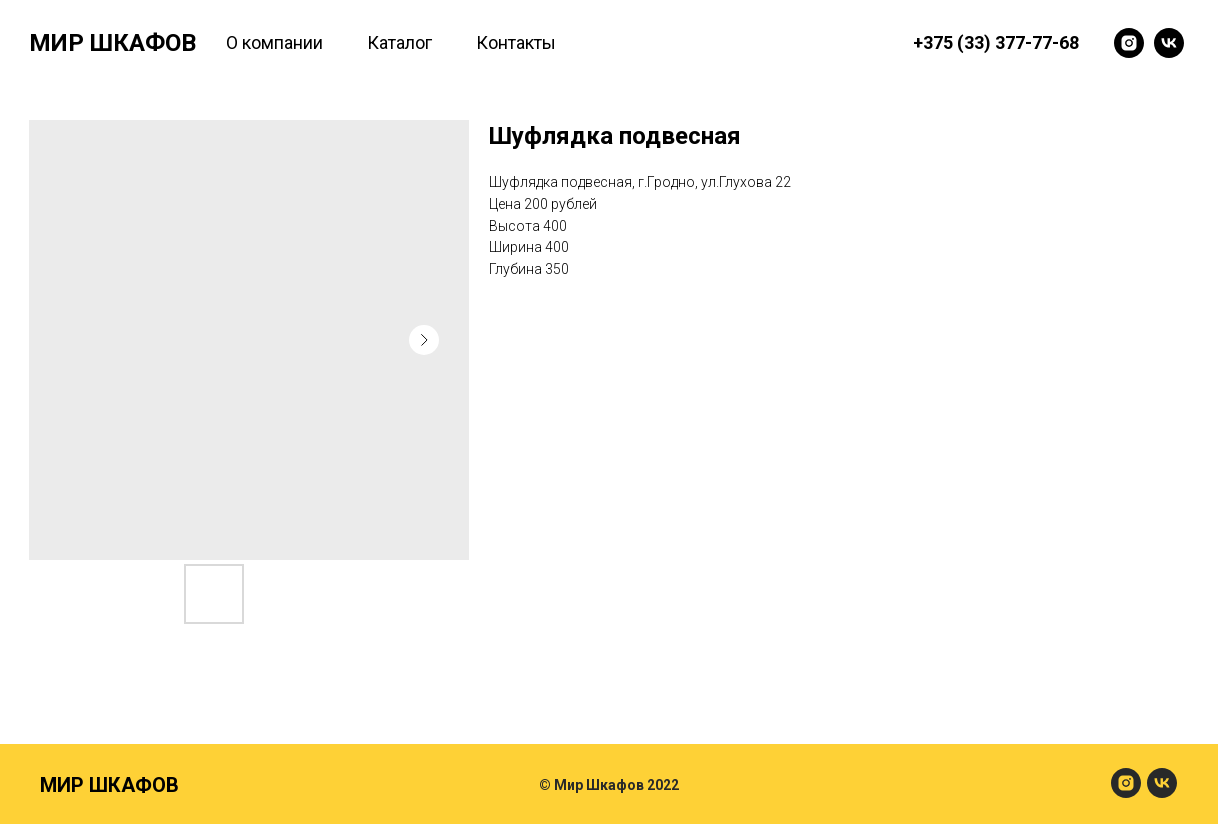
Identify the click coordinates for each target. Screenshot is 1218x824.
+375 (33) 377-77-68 (996, 42)
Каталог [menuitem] (399, 42)
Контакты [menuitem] (516, 42)
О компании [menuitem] (274, 42)
